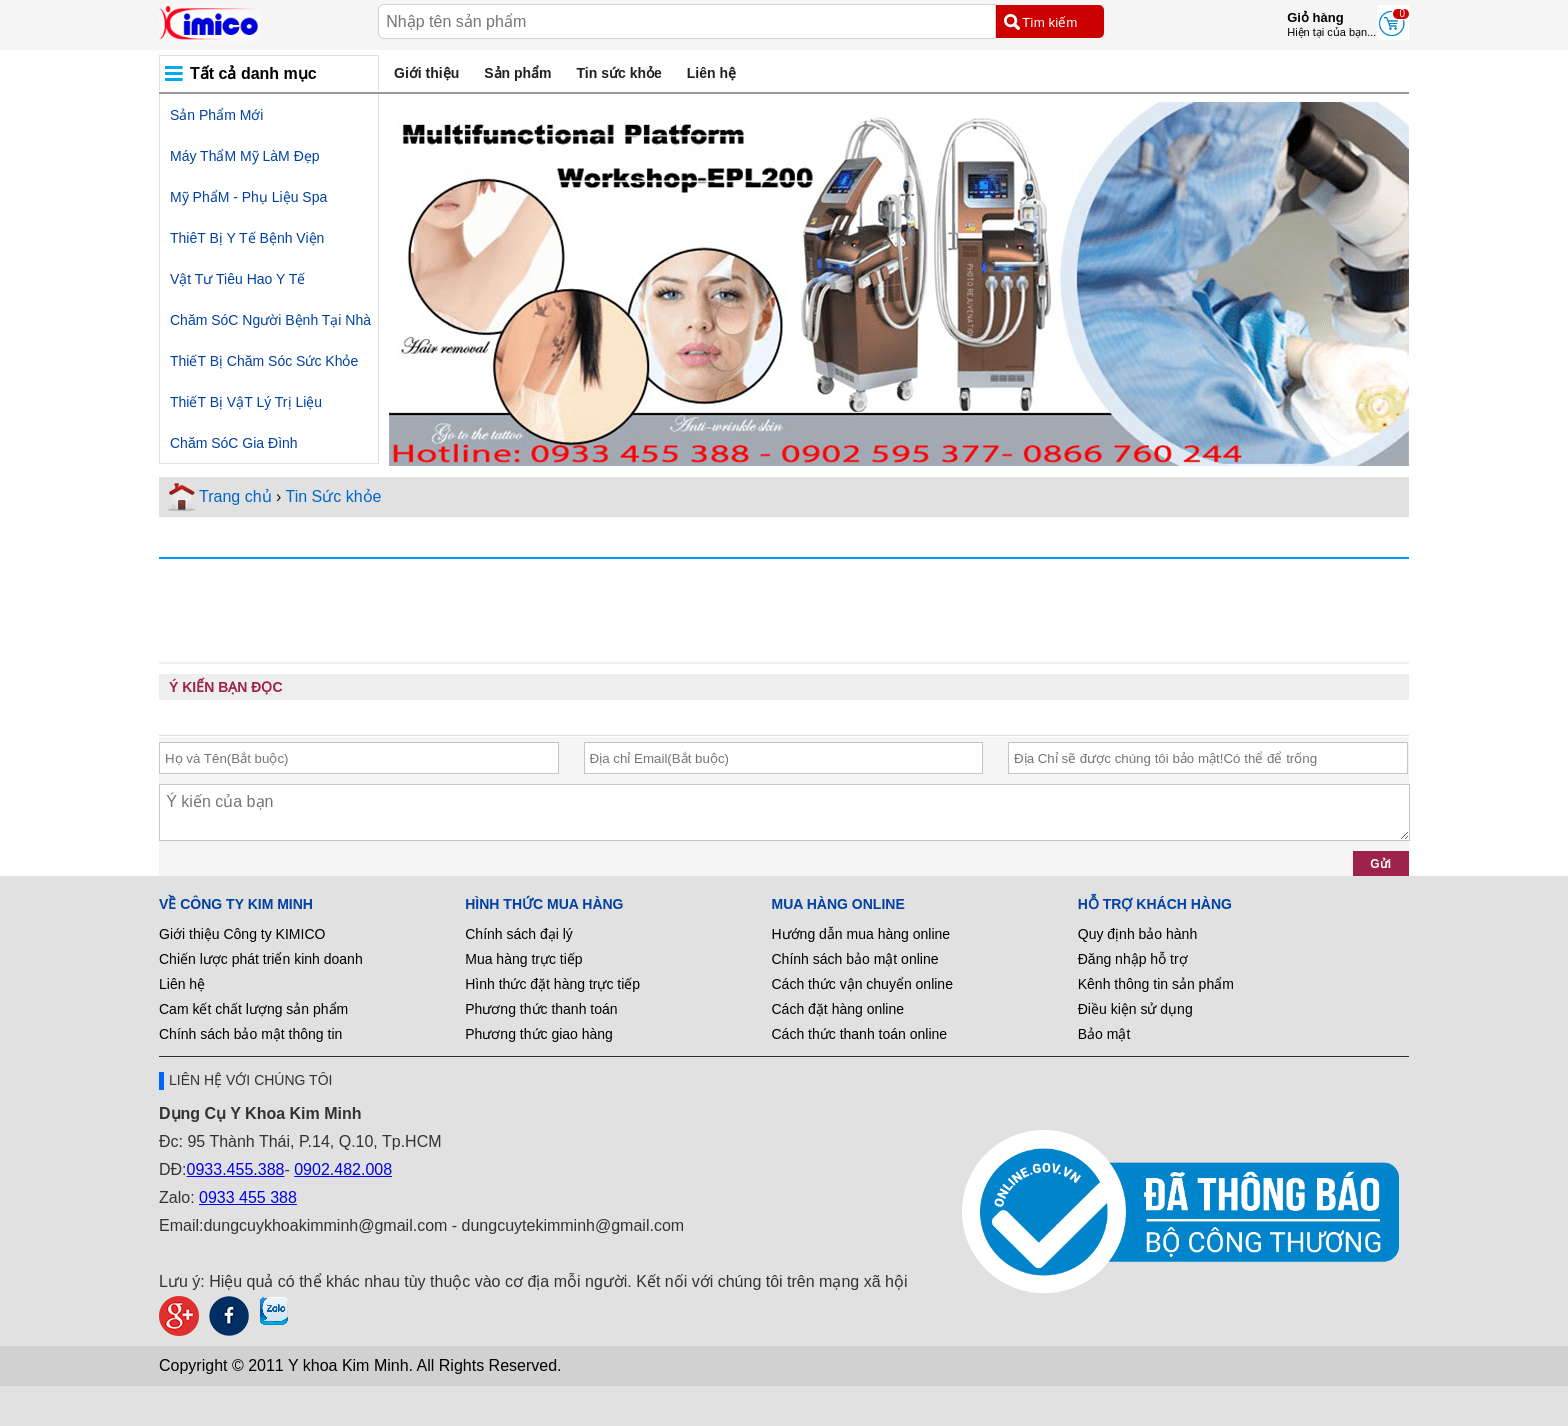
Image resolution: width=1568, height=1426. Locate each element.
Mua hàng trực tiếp (523, 959)
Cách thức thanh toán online (860, 1034)
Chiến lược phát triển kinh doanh (261, 959)
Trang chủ (235, 496)
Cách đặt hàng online (838, 1009)
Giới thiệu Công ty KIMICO (242, 934)
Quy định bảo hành (1137, 934)
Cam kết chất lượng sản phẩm (253, 1009)
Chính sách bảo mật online (855, 959)
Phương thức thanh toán (541, 1009)
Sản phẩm (517, 73)
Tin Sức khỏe (333, 496)
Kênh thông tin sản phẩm (1156, 984)
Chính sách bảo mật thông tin (250, 1034)
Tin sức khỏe (619, 73)
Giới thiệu (426, 73)
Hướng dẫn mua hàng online (861, 934)
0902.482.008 (343, 1169)
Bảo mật (1104, 1034)
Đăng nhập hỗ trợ (1133, 959)
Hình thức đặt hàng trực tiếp (552, 984)
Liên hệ (711, 73)
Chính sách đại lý (519, 934)
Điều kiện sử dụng (1135, 1009)
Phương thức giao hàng (539, 1034)
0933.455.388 (236, 1169)
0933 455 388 (248, 1197)
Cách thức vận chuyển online (862, 984)
